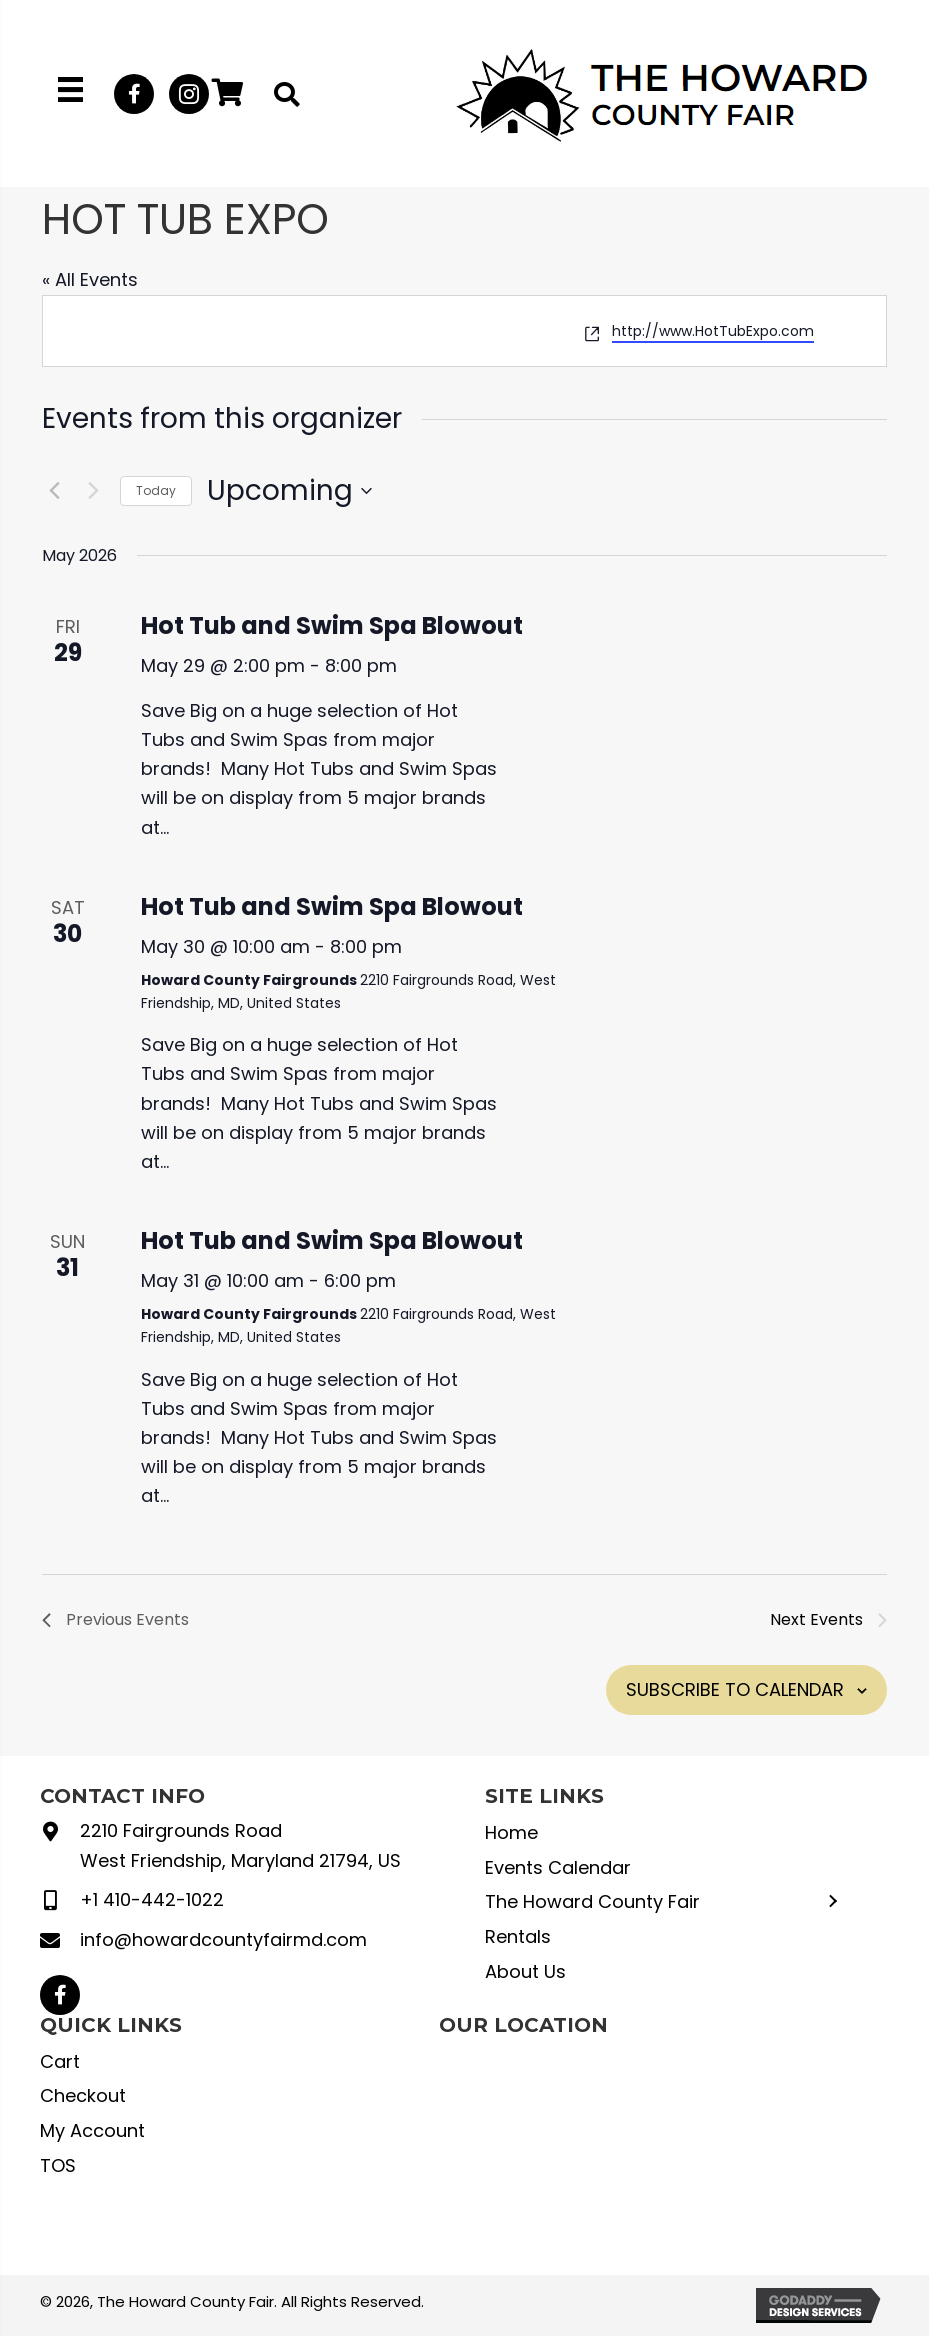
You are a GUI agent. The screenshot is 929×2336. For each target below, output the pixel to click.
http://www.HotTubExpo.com (713, 331)
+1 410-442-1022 (152, 1899)
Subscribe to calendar (735, 1689)
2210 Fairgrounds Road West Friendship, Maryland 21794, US (240, 1845)
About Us (525, 1971)
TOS (58, 2165)
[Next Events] (93, 491)
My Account (92, 2130)
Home (511, 1832)
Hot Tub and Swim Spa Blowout (332, 625)
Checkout (83, 2095)
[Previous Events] (54, 491)
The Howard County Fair (592, 1901)
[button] (134, 94)
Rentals (518, 1936)
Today (156, 490)
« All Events (90, 279)
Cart (60, 2061)
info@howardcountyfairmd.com (223, 1939)
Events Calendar (558, 1867)
